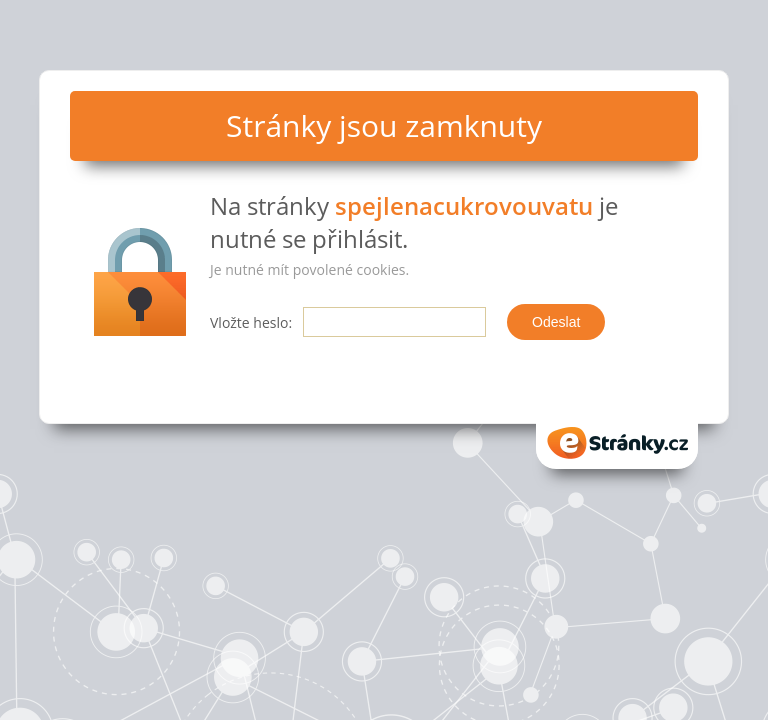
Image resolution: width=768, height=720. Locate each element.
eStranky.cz (617, 443)
